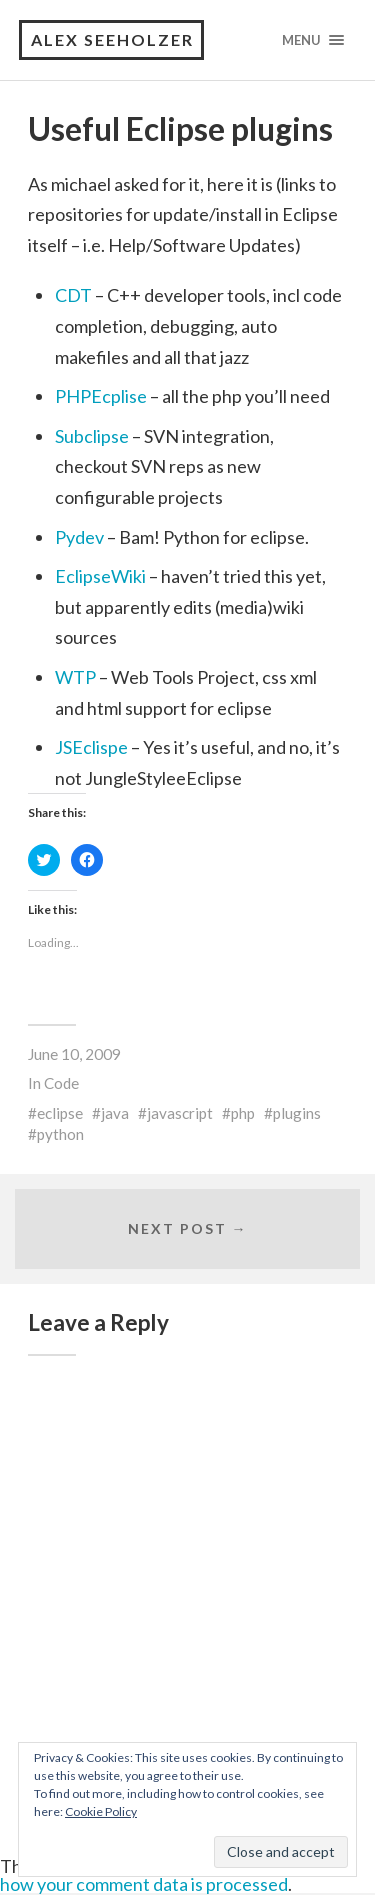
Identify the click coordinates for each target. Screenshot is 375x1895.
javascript (180, 1113)
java (115, 1113)
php (243, 1113)
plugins (297, 1113)
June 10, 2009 (74, 1054)
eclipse (60, 1113)
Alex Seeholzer (112, 39)
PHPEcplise (101, 396)
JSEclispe (91, 747)
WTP (75, 677)
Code (61, 1083)
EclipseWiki (100, 576)
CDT (73, 295)
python (60, 1134)
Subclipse (92, 436)
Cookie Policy (101, 1811)
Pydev (79, 537)
